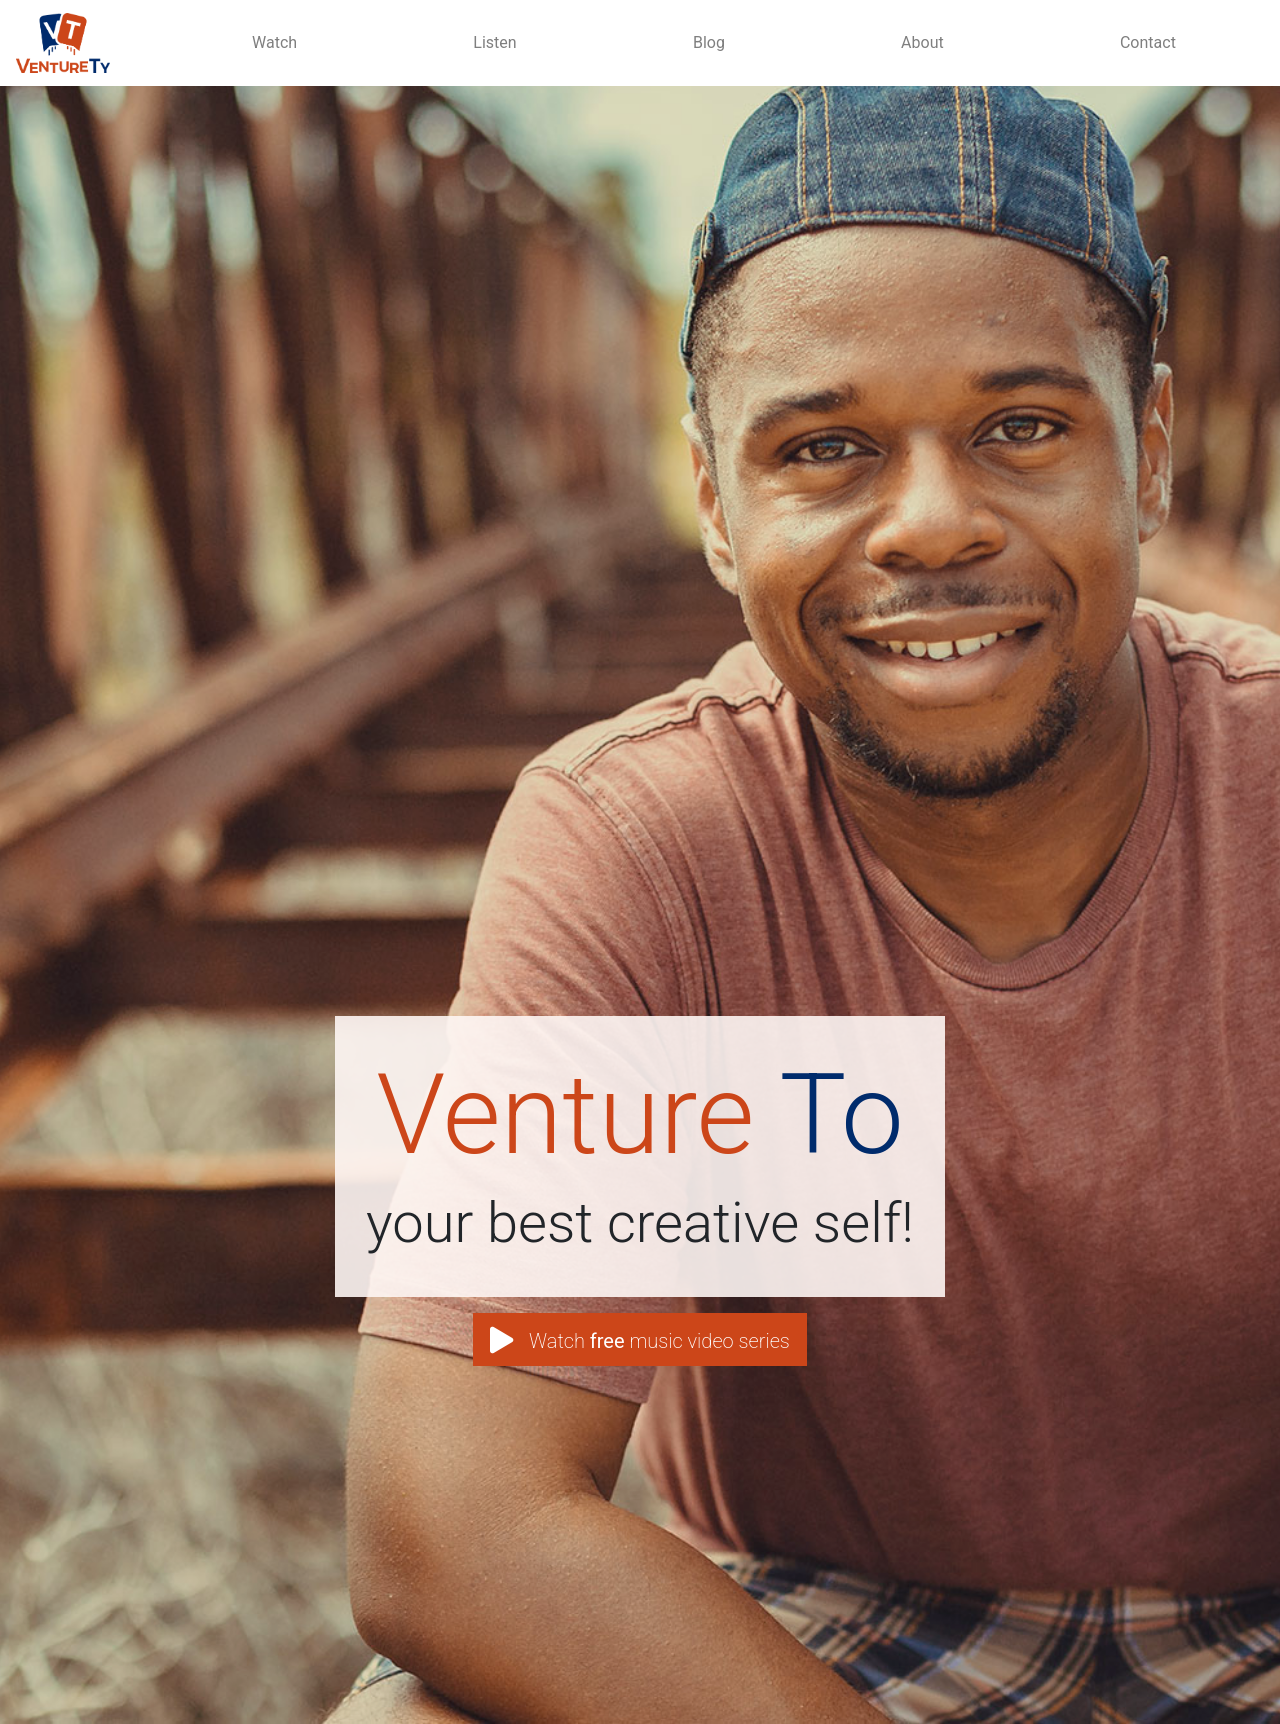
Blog (709, 42)
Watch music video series (640, 1342)
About (922, 42)
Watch (274, 42)
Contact (1148, 42)
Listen (494, 42)
